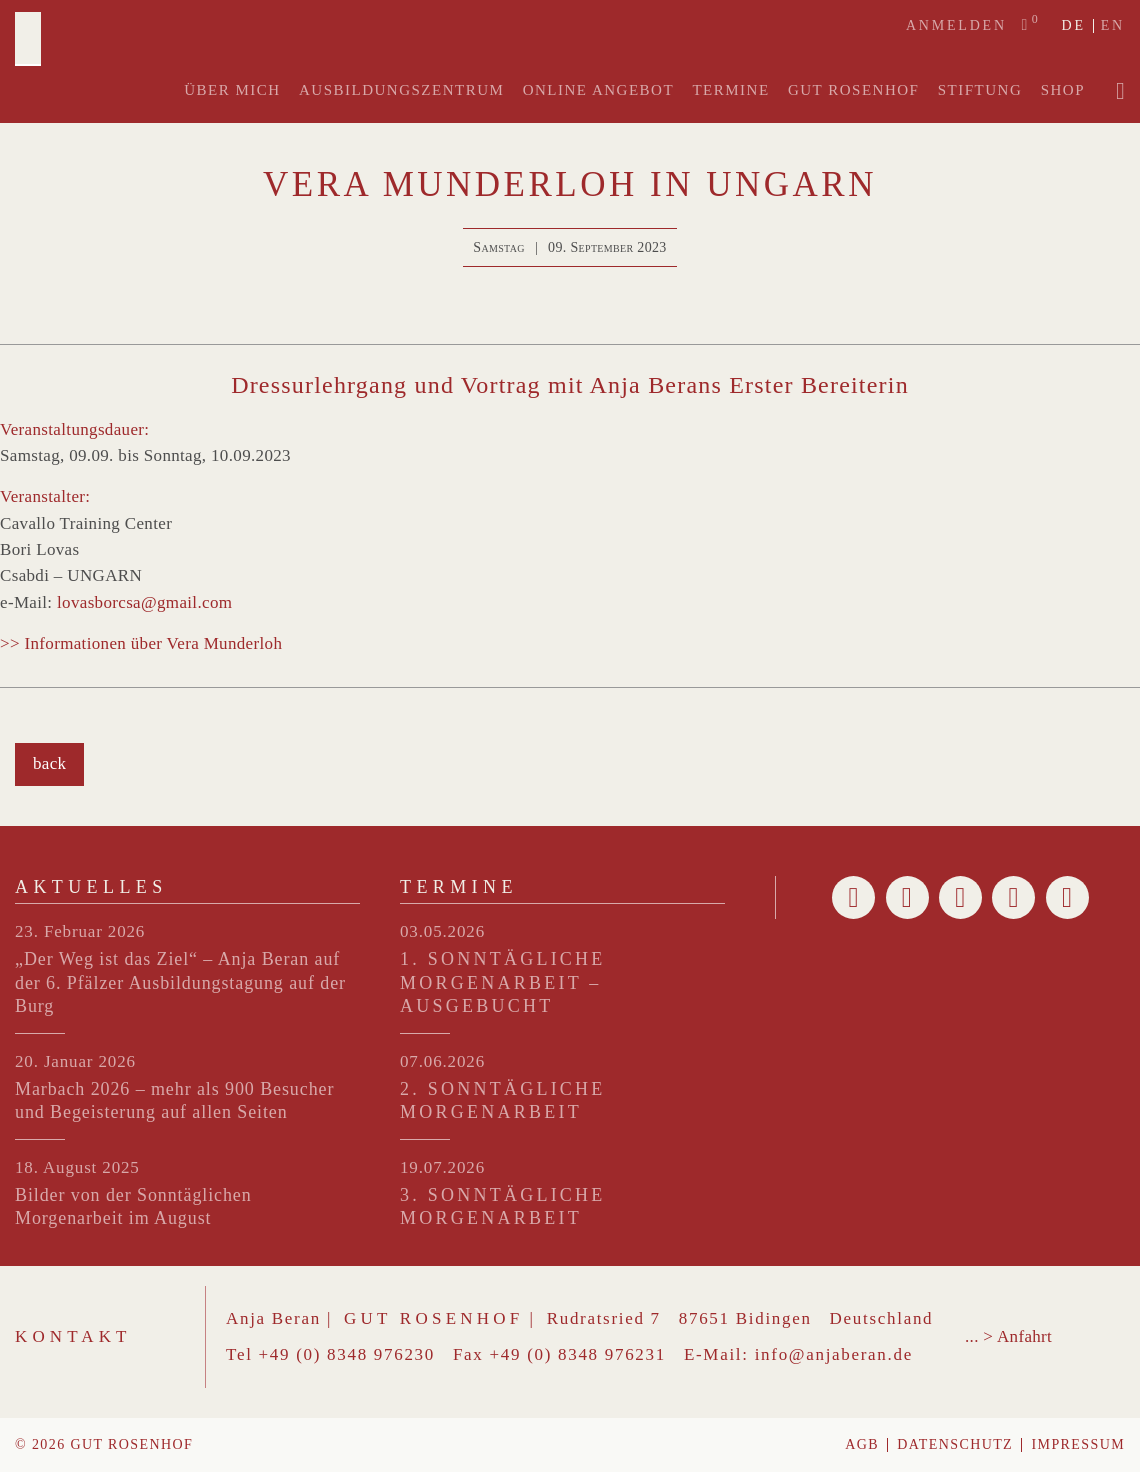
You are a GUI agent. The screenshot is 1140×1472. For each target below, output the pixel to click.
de (1073, 26)
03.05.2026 (442, 931)
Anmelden (956, 25)
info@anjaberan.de (834, 1354)
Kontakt (73, 1336)
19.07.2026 (442, 1167)
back (49, 763)
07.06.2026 (442, 1061)
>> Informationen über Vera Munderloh (141, 643)
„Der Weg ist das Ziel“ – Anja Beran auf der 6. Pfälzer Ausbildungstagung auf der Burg (180, 982)
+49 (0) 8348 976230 (347, 1354)
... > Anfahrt (1008, 1336)
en (1113, 26)
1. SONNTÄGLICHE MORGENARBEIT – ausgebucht (503, 982)
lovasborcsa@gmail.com (144, 602)
